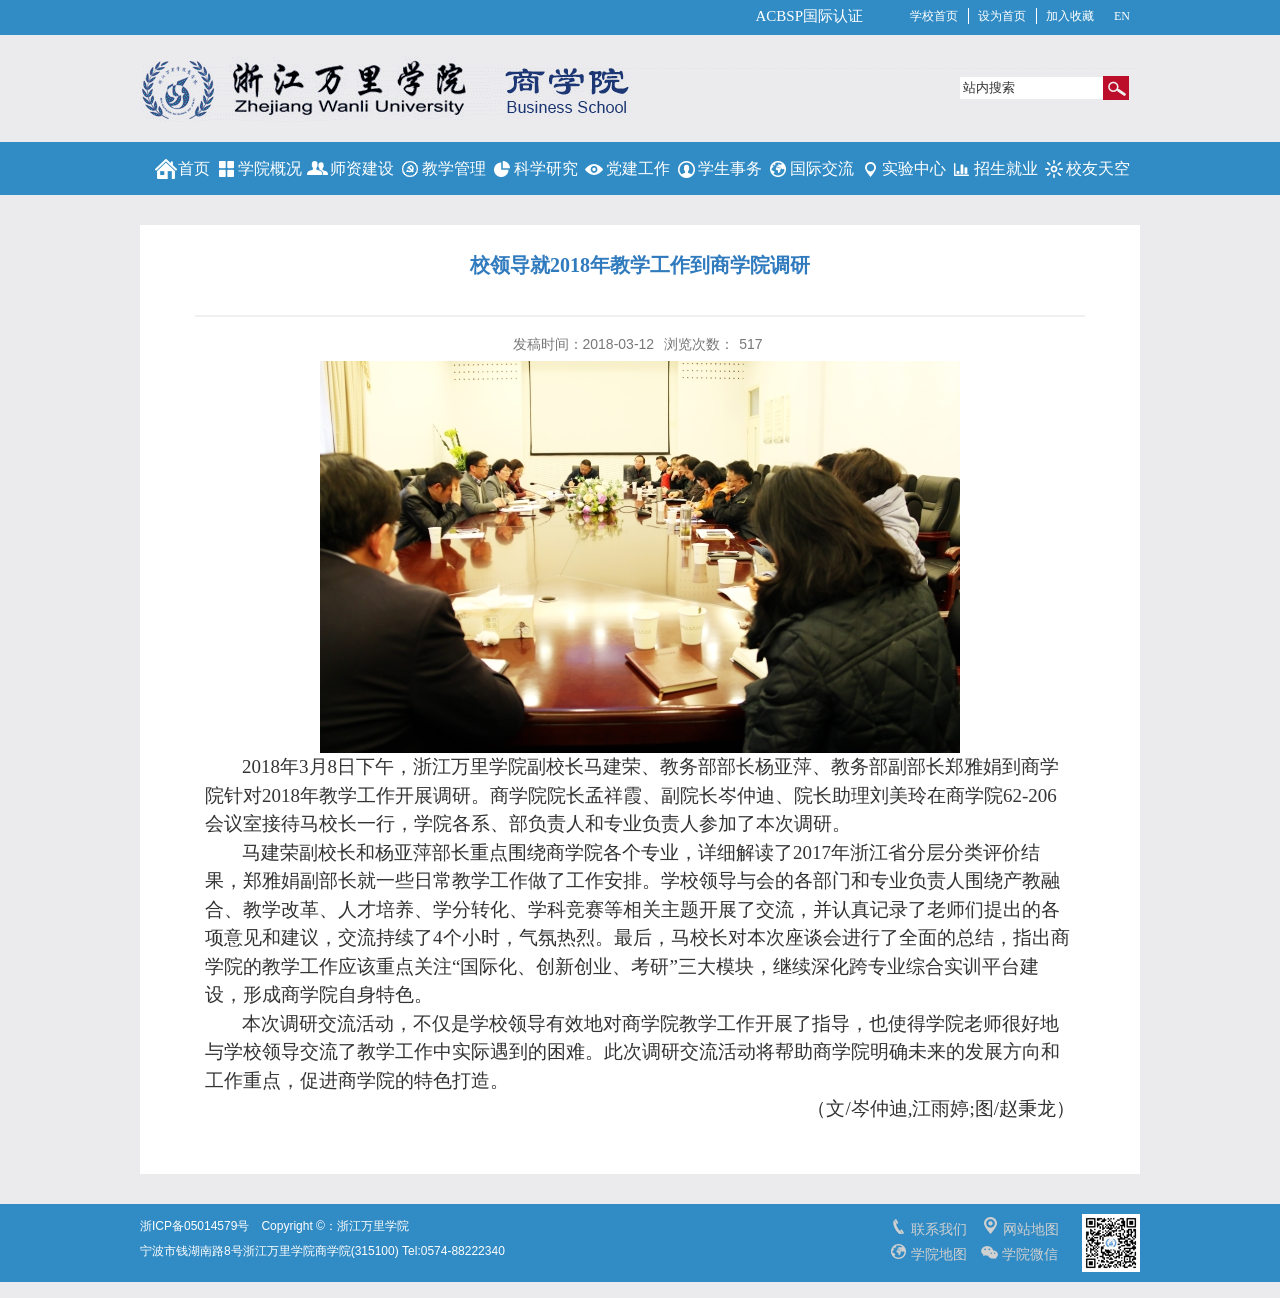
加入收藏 (1070, 16)
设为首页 (1002, 16)
